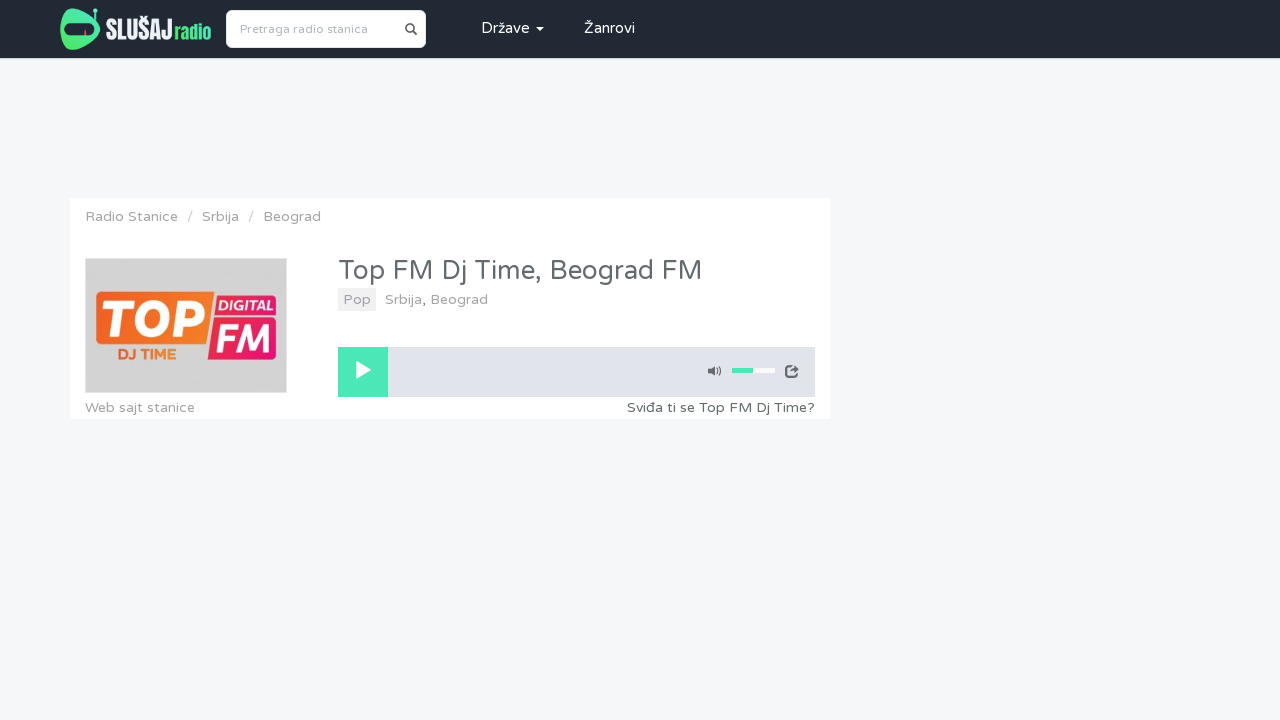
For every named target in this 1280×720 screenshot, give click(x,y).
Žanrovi (609, 28)
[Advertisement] (640, 123)
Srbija (220, 216)
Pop (357, 299)
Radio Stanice (131, 216)
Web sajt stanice (140, 407)
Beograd (292, 216)
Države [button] (512, 28)
